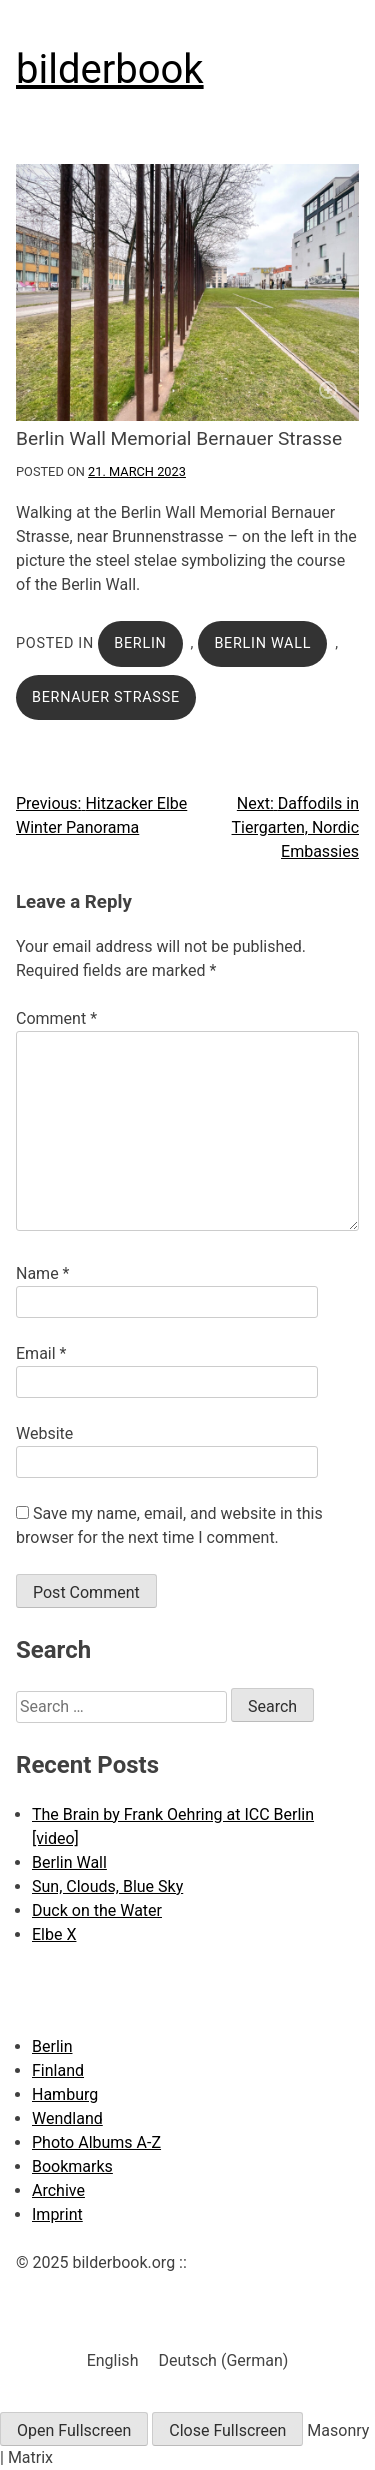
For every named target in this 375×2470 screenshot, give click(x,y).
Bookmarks (72, 2166)
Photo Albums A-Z (96, 2142)
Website (44, 1433)
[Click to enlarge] (187, 292)
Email (41, 1353)
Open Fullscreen (74, 2430)
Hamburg (65, 2094)
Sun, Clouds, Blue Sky (107, 1886)
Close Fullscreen (227, 2430)
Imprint (57, 2214)
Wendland (67, 2118)
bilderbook (110, 69)
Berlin (140, 643)
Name (43, 1273)
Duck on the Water (97, 1910)
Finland (58, 2070)
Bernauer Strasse (106, 697)
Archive (58, 2190)
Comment (56, 1018)
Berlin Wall (262, 643)
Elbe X (54, 1934)
